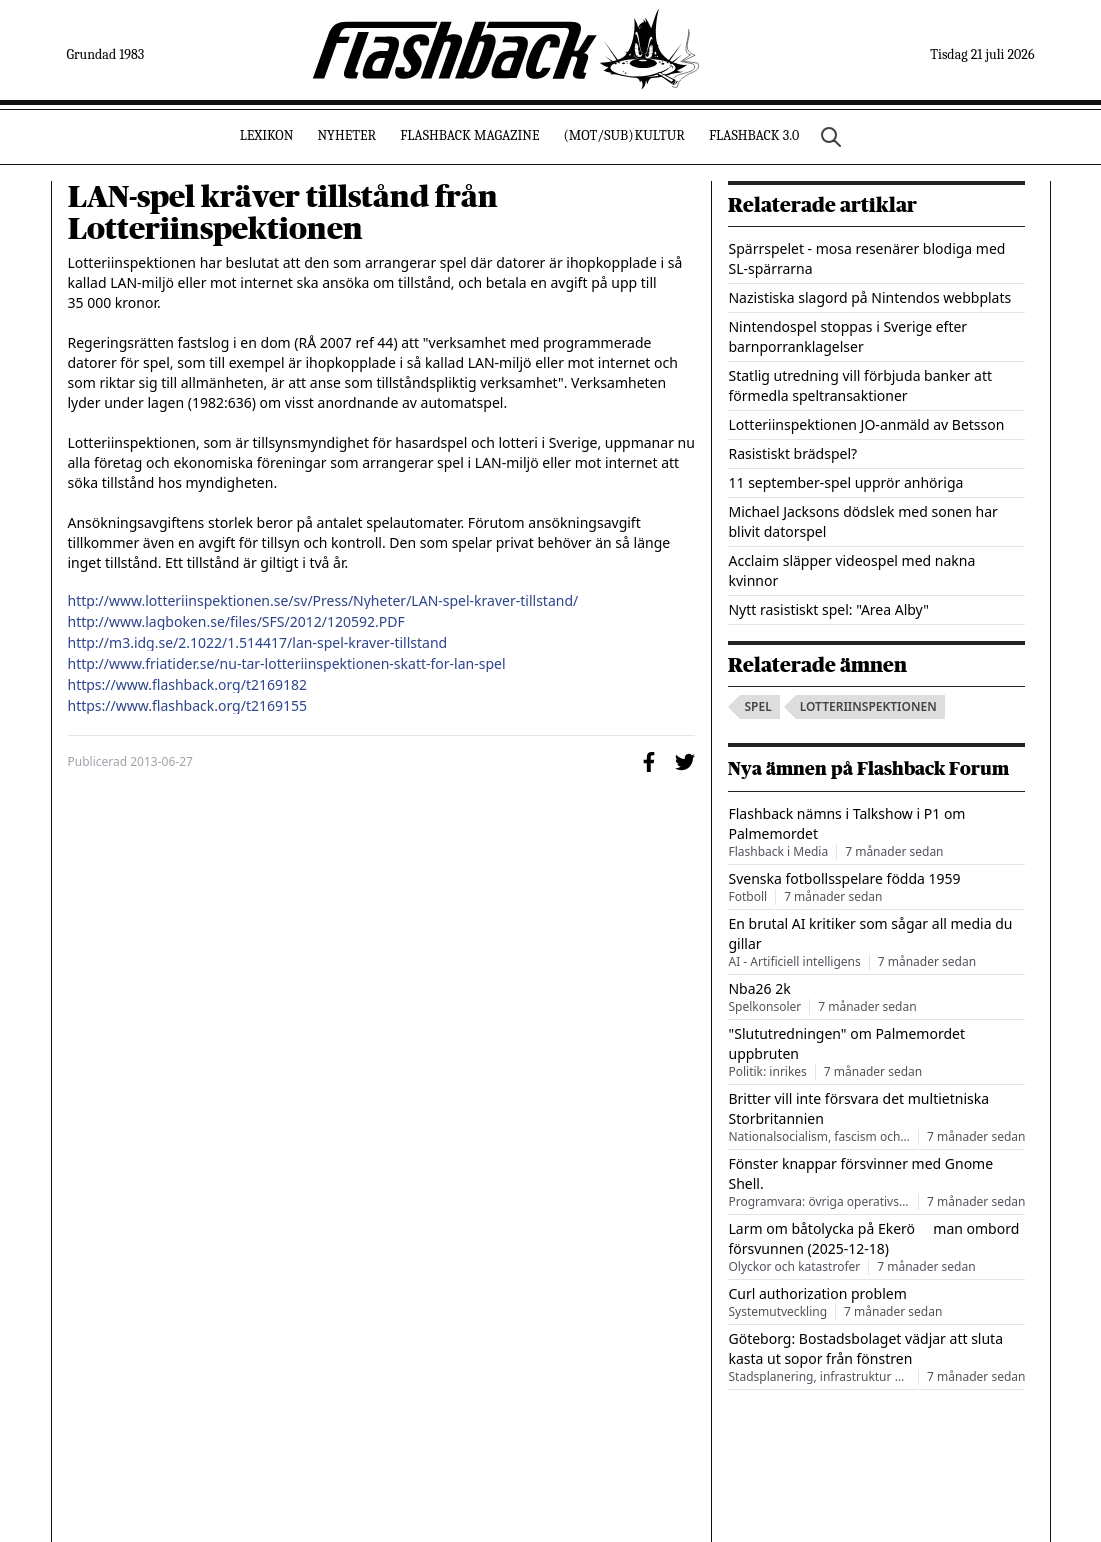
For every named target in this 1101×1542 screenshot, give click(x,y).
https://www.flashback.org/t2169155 (188, 706)
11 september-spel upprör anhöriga (845, 482)
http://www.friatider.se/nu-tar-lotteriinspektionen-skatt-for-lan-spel (287, 664)
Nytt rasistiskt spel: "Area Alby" (828, 609)
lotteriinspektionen (868, 706)
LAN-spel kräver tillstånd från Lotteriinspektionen (283, 213)
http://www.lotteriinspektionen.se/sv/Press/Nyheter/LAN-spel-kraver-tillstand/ (323, 601)
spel (757, 706)
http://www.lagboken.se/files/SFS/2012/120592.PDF (236, 622)
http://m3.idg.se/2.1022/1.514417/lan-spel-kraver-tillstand (258, 643)
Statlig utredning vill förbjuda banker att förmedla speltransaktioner (860, 385)
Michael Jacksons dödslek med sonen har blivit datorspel (862, 521)
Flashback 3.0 (754, 135)
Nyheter (346, 135)
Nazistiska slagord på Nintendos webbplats (869, 297)
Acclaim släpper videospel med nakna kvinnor (851, 570)
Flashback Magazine (469, 135)
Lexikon (267, 135)
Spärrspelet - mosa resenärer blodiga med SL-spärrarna (866, 258)
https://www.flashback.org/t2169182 (188, 685)
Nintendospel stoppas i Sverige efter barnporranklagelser (847, 336)
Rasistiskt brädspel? (792, 453)
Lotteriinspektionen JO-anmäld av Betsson (866, 424)
